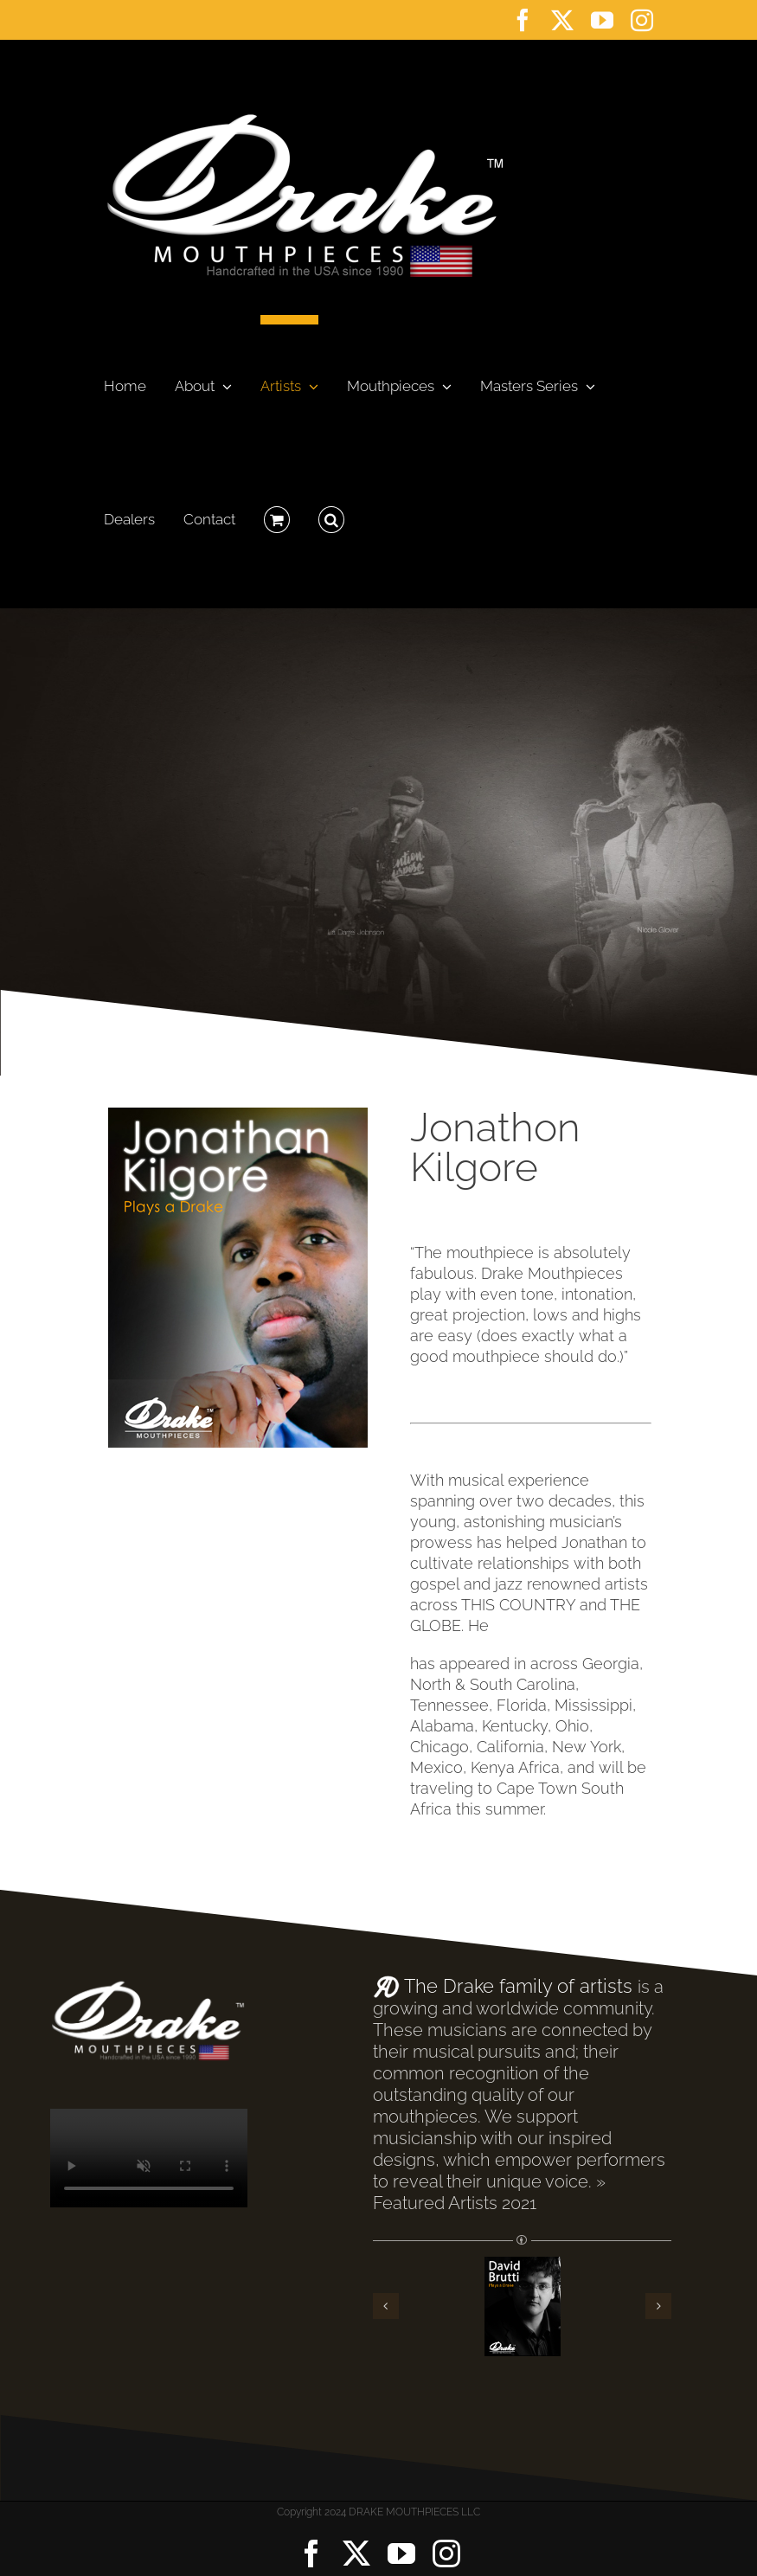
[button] (331, 514)
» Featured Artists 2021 (489, 2192)
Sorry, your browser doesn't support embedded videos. (148, 2158)
